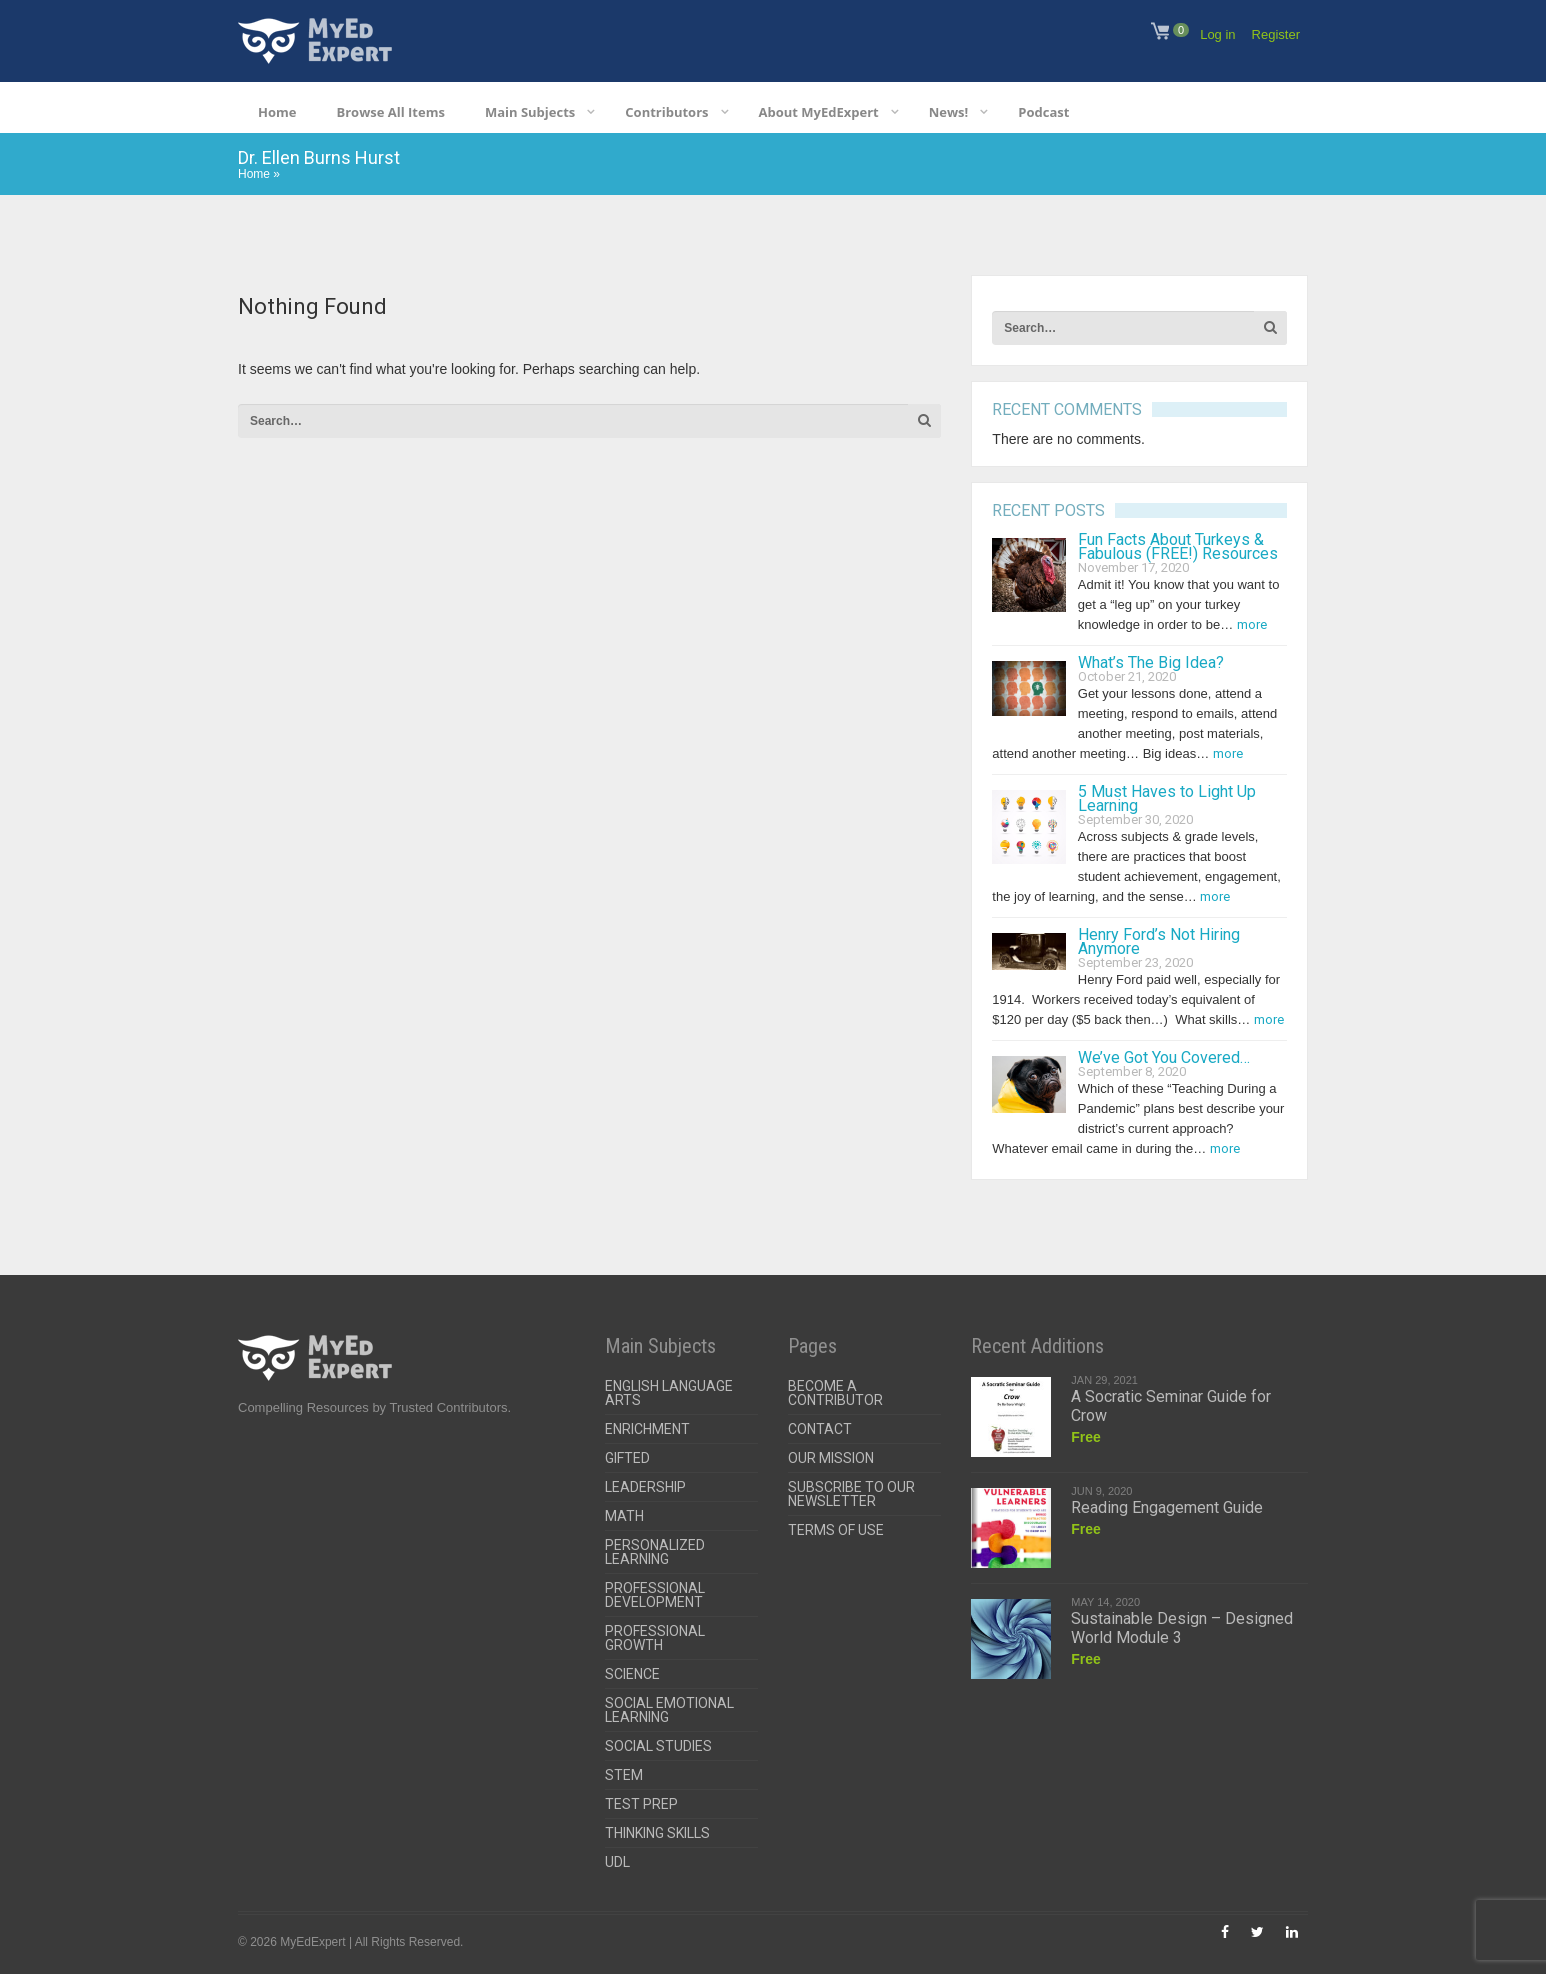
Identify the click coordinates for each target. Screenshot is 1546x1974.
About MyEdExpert (819, 112)
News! (949, 112)
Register (1276, 34)
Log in (1217, 34)
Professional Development (655, 1595)
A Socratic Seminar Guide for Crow (1171, 1406)
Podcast (1043, 112)
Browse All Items (390, 112)
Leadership (645, 1487)
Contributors (666, 112)
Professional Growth (655, 1638)
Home (277, 112)
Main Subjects (530, 112)
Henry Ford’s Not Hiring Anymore (1159, 941)
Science (632, 1674)
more (1252, 624)
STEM (624, 1775)
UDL (617, 1862)
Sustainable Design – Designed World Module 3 (1182, 1628)
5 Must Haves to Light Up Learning (1167, 798)
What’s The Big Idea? (1151, 662)
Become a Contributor (835, 1393)
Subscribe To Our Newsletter (851, 1494)
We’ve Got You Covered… (1164, 1057)
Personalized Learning (655, 1552)
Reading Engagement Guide (1167, 1507)
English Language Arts (669, 1393)
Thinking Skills (657, 1833)
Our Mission (831, 1458)
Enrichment (647, 1429)
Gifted (627, 1458)
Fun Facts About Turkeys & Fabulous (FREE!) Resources (1178, 546)
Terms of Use (836, 1530)
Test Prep (641, 1804)
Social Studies (658, 1746)
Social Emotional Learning (669, 1710)
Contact (820, 1429)
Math (624, 1516)
